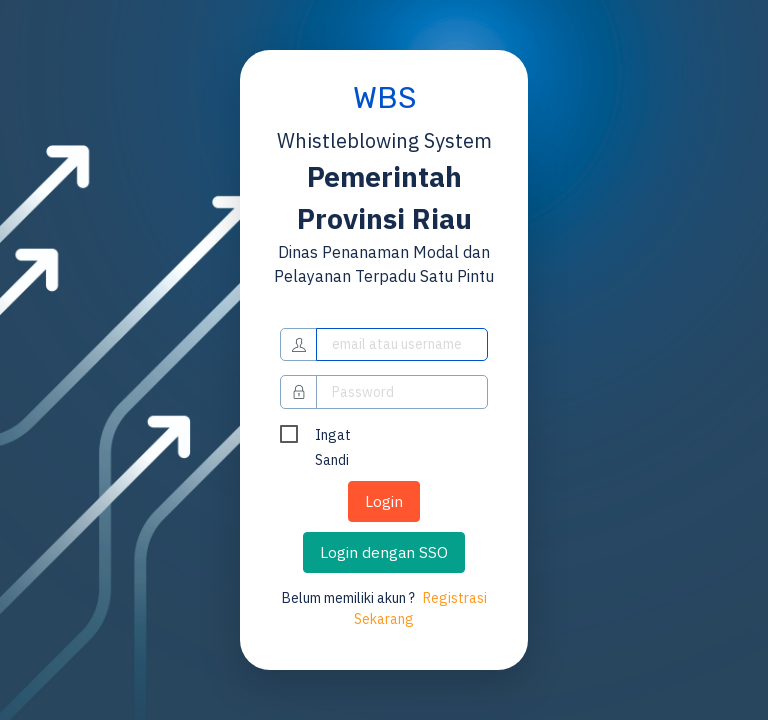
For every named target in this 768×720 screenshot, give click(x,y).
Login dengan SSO (384, 552)
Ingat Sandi (333, 437)
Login (384, 501)
